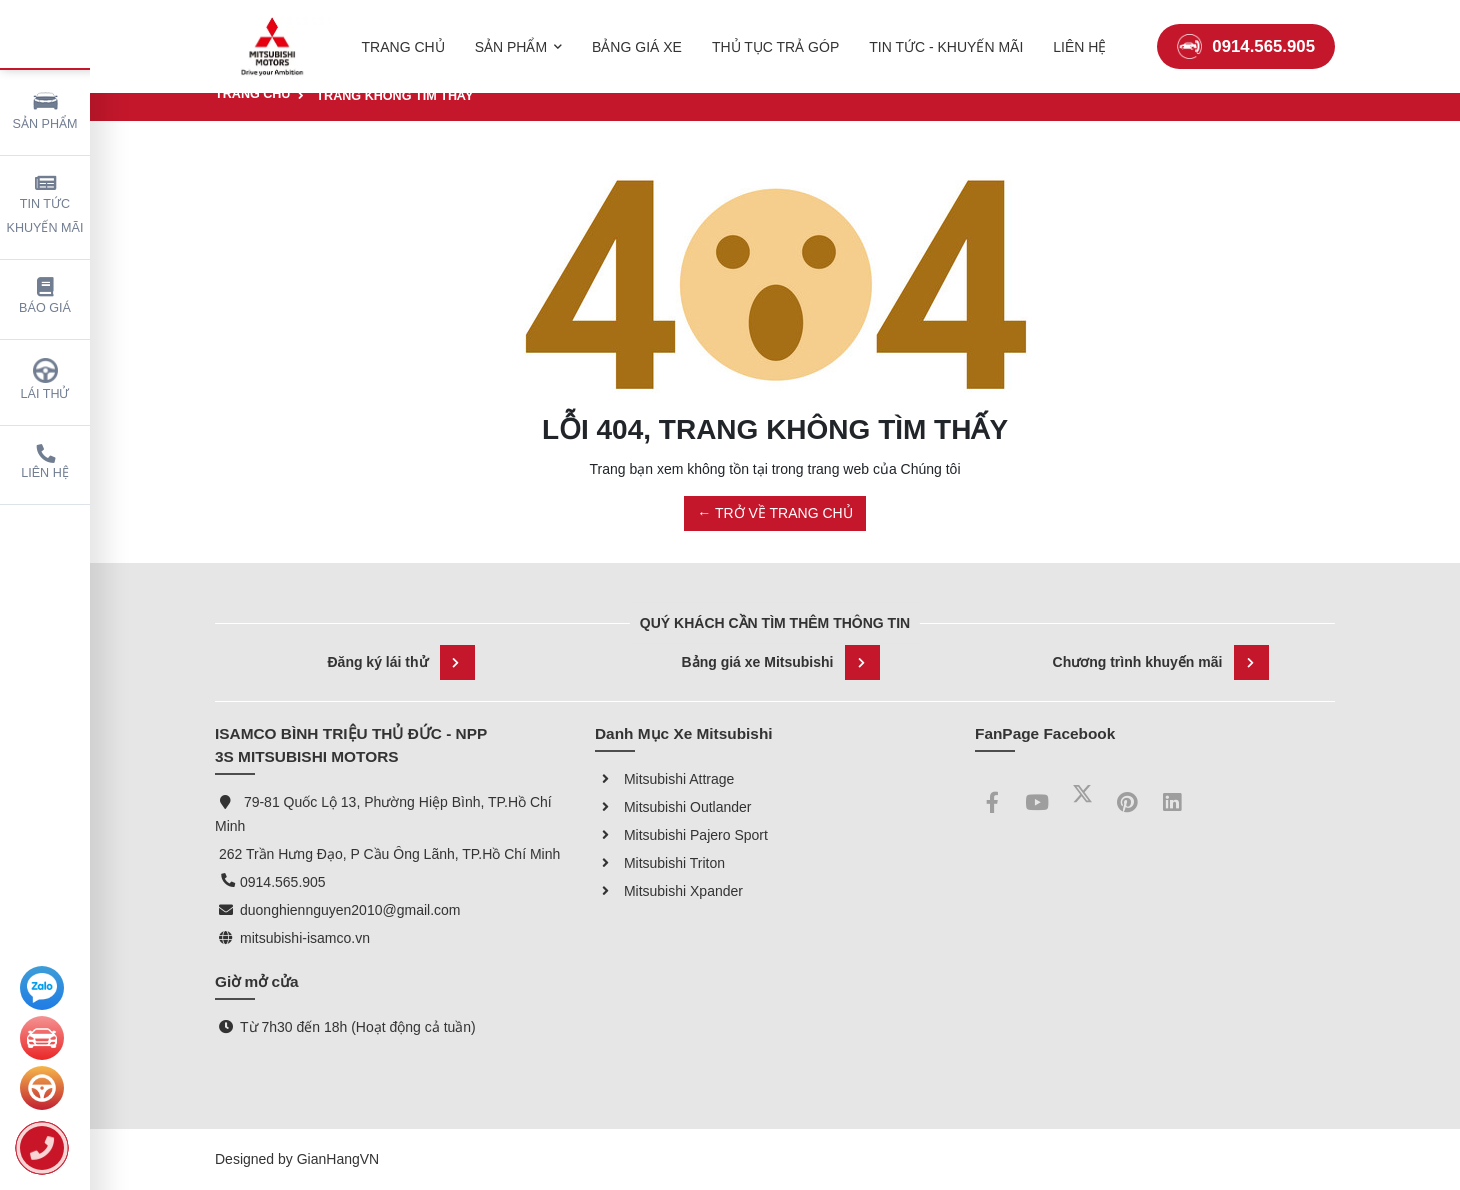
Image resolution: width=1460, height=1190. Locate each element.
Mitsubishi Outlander (673, 807)
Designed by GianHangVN (297, 1159)
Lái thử (45, 379)
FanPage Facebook (1045, 733)
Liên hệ (45, 462)
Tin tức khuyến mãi (45, 204)
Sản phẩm (45, 109)
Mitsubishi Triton (660, 863)
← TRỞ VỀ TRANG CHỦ (774, 513)
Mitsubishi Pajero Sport (681, 835)
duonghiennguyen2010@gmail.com (350, 910)
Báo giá (45, 296)
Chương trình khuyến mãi (1161, 662)
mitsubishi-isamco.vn (305, 938)
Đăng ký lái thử (400, 662)
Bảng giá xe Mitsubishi (781, 662)
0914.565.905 (1246, 34)
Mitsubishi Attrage (664, 779)
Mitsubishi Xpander (669, 891)
